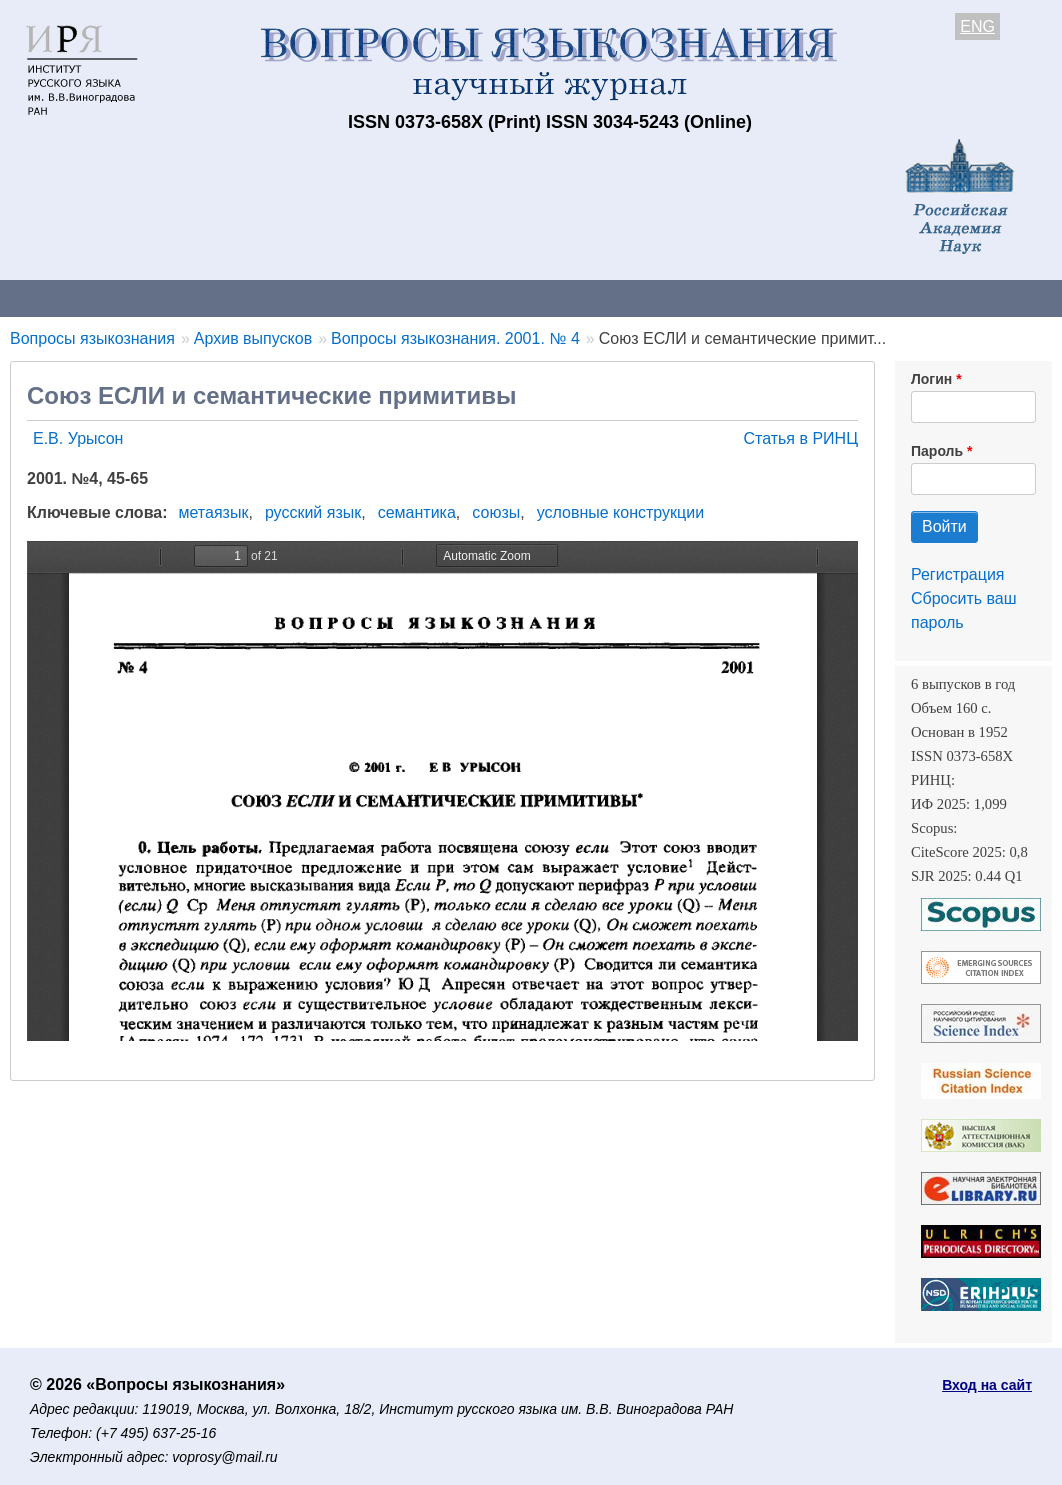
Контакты (174, 297)
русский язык (313, 512)
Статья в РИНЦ (800, 438)
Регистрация (958, 574)
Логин (931, 379)
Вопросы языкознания (92, 338)
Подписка (695, 297)
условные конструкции (620, 512)
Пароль (937, 451)
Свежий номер (407, 297)
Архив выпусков (560, 297)
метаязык (214, 512)
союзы (496, 512)
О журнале (60, 297)
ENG (977, 26)
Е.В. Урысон (78, 438)
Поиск (1010, 297)
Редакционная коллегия (859, 297)
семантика (417, 512)
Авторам (282, 297)
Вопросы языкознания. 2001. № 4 (455, 338)
